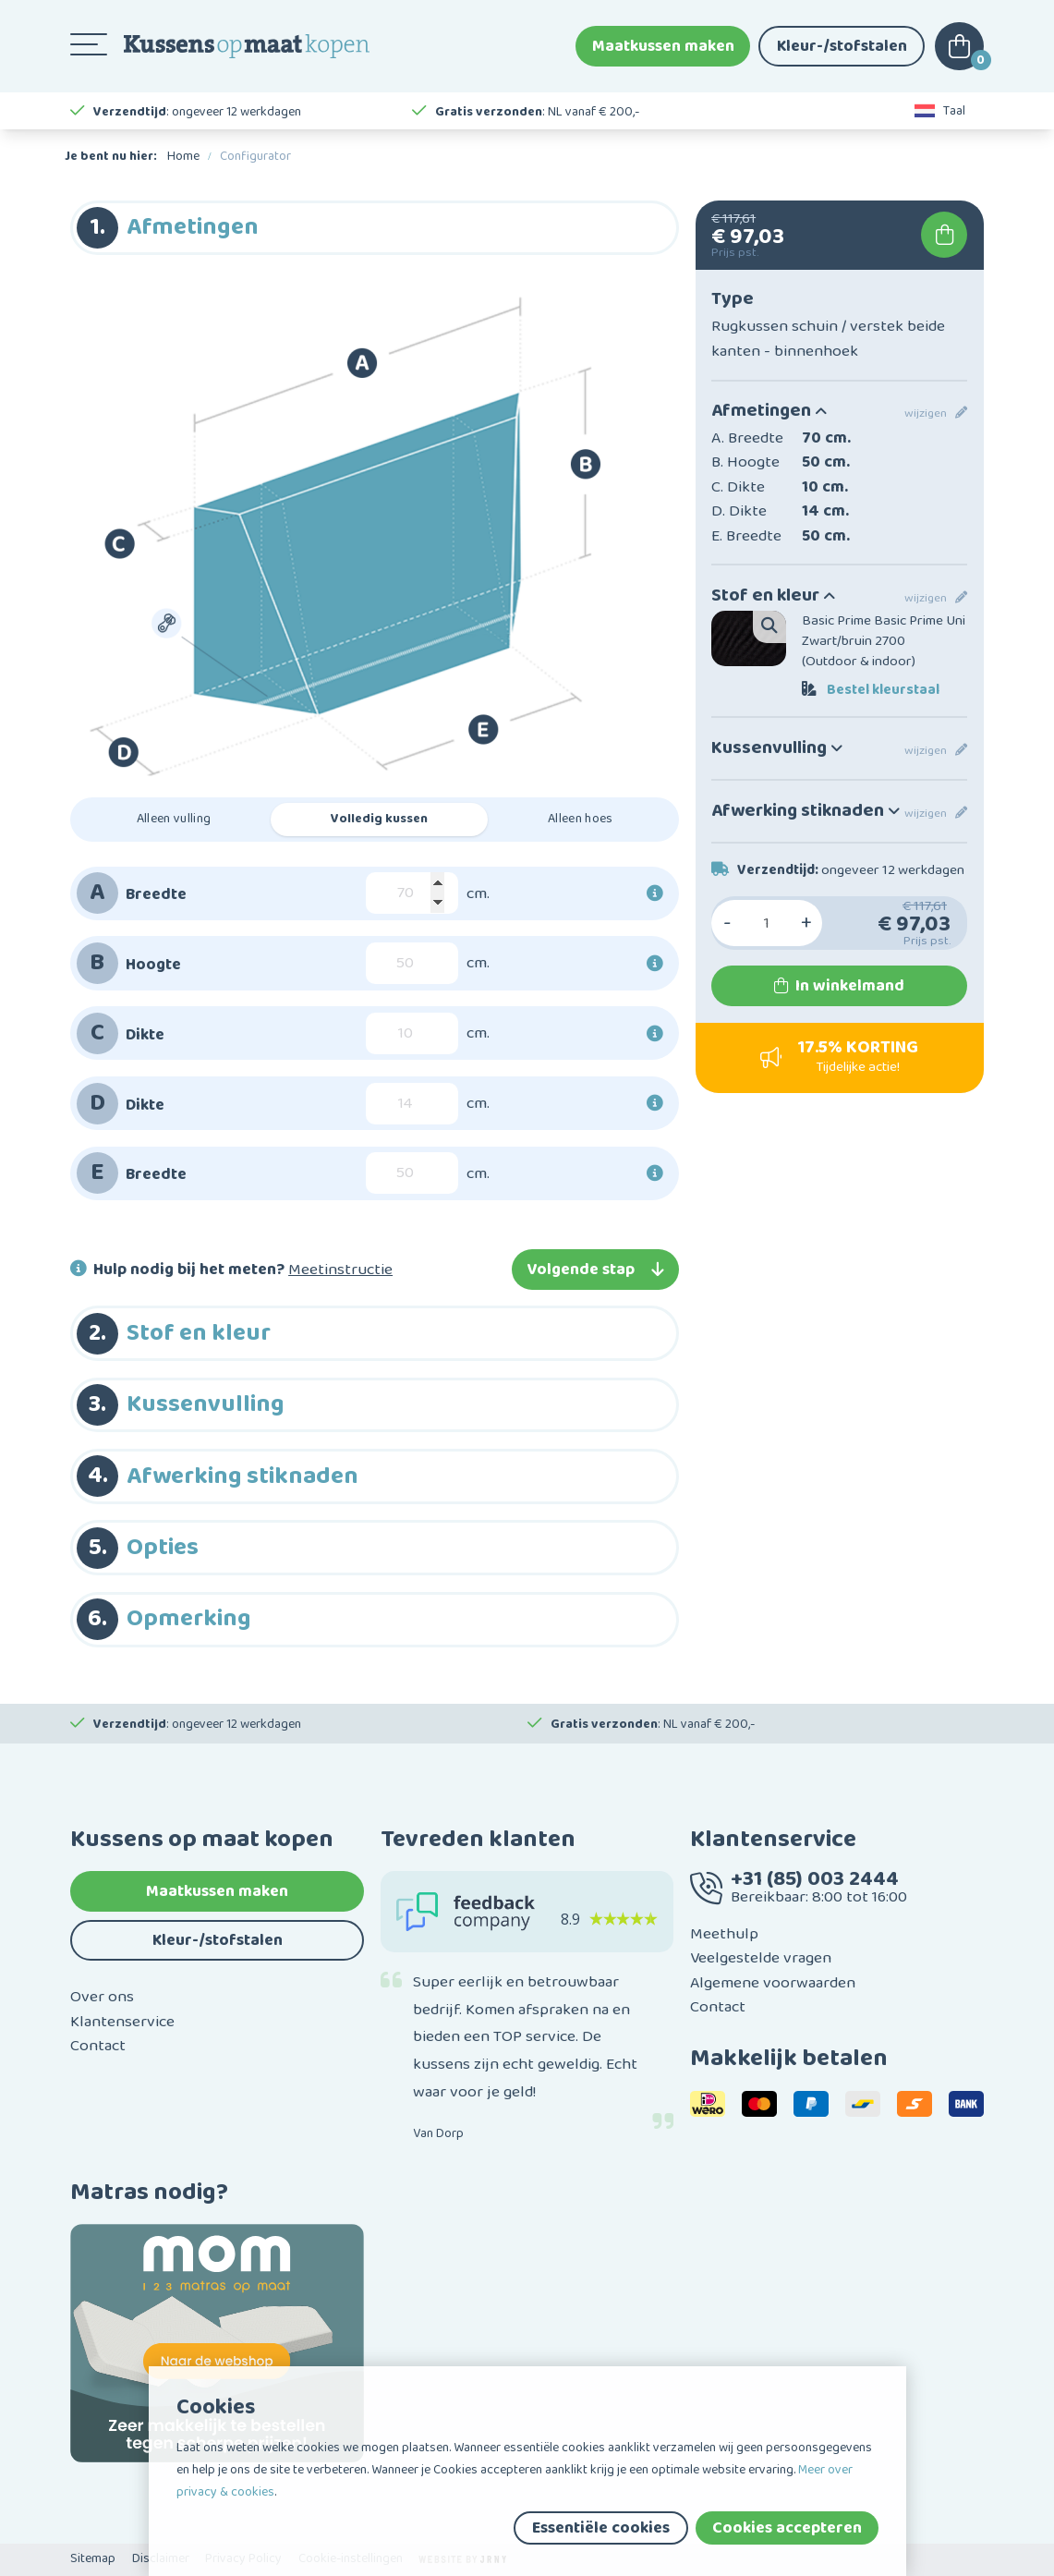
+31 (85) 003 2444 (815, 1879)
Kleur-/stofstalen (842, 46)
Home (183, 156)
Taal (940, 111)
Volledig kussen (379, 818)
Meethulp (724, 1934)
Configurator (255, 156)
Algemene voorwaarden (772, 1983)
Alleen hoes (580, 818)
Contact (98, 2046)
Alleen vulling (174, 818)
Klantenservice (122, 2022)
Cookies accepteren (787, 2528)
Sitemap (92, 2558)
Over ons (102, 1997)
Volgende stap (595, 1269)
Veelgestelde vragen (760, 1958)
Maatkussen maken (663, 46)
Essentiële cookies (601, 2528)
